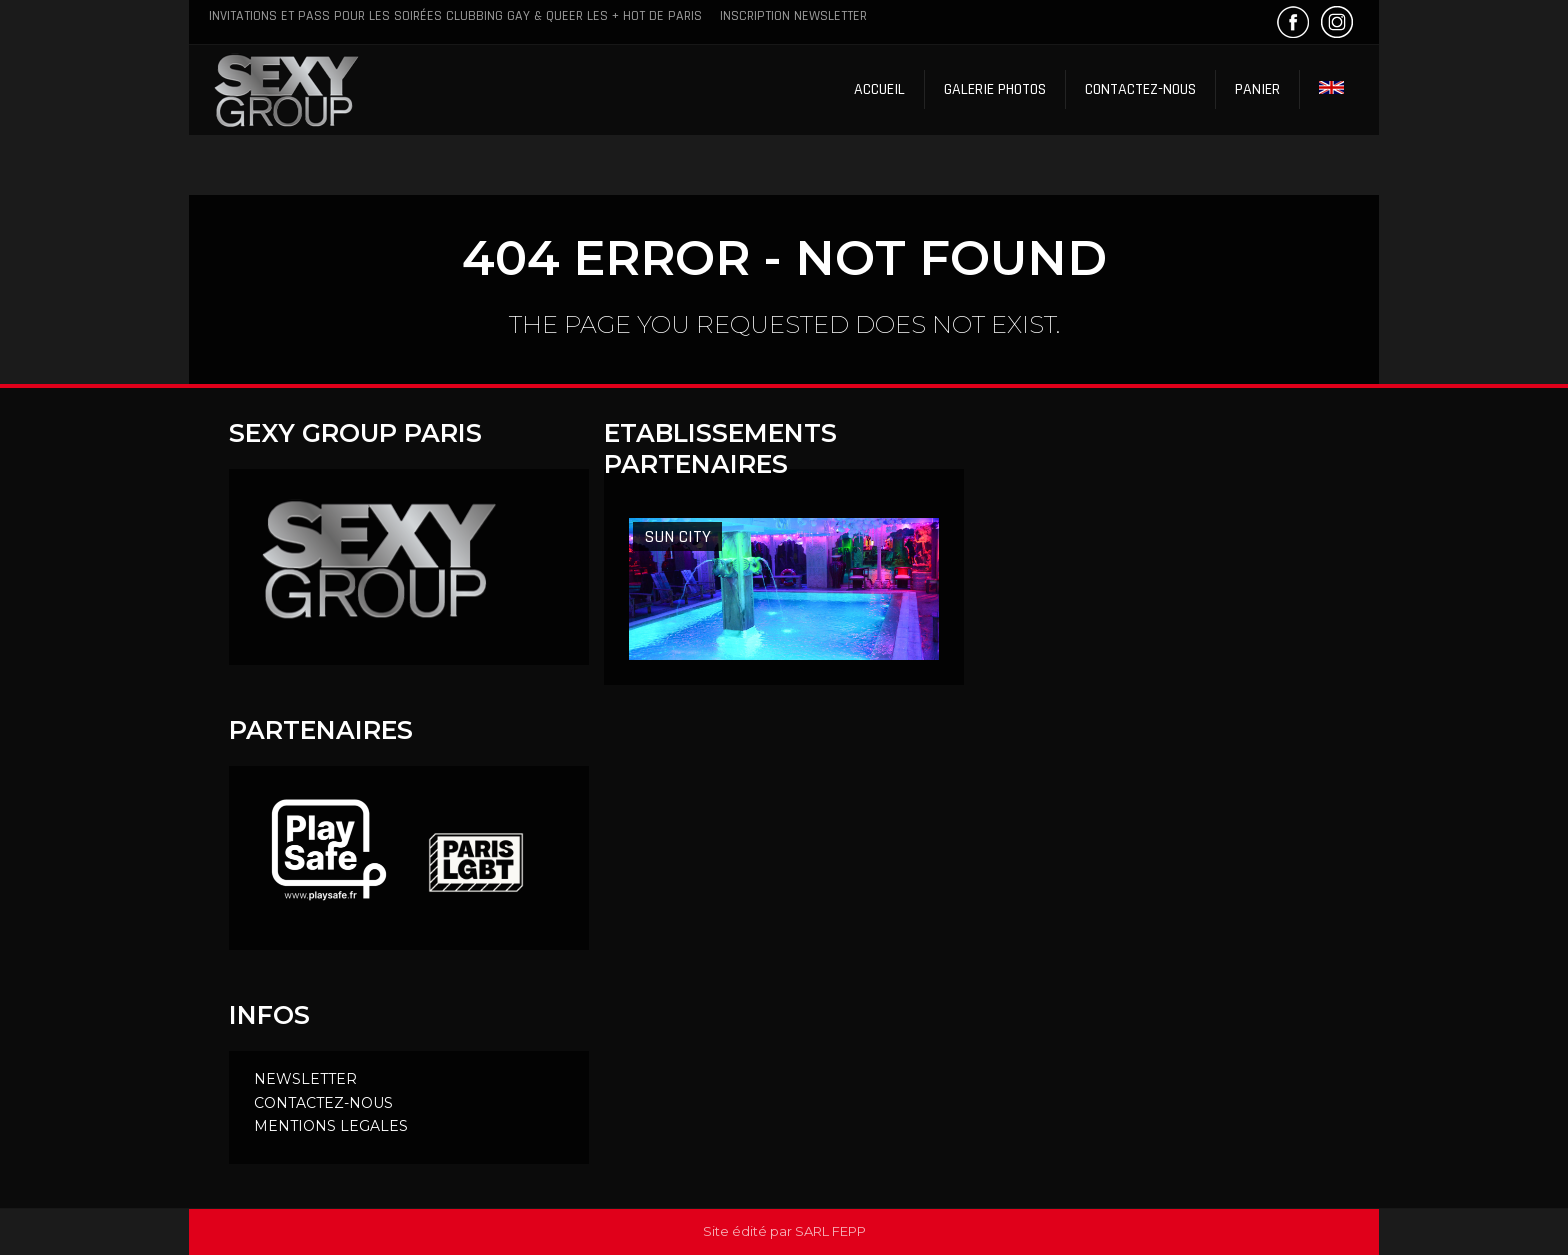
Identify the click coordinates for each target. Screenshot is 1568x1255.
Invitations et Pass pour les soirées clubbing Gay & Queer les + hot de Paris (455, 16)
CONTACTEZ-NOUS (323, 1103)
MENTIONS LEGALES (331, 1126)
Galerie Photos (995, 89)
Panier (1257, 89)
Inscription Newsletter (793, 16)
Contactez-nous (1140, 89)
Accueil (879, 89)
